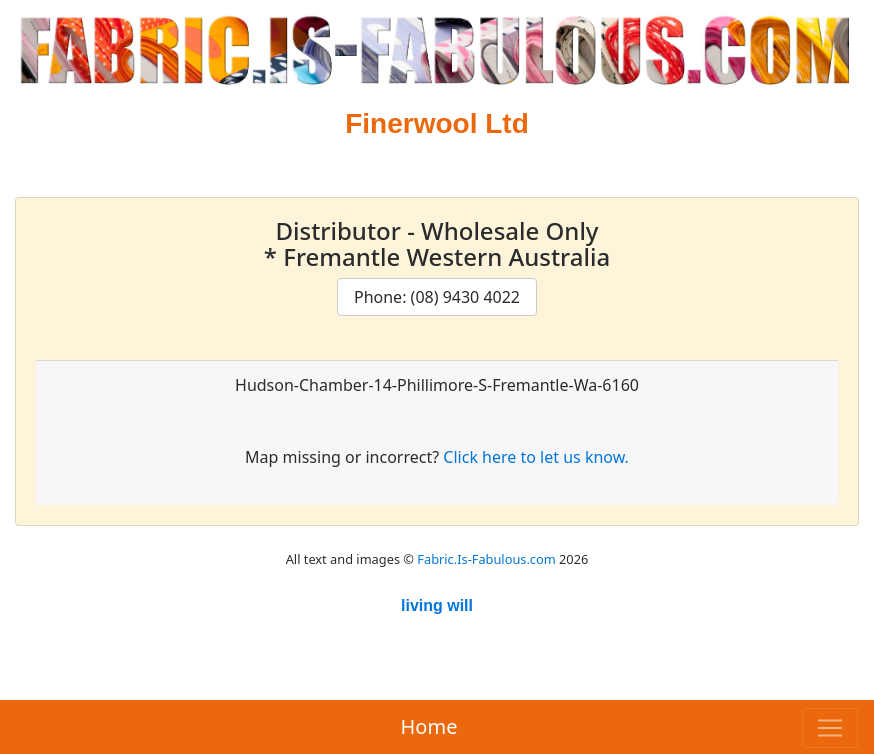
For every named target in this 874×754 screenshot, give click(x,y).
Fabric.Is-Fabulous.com (486, 559)
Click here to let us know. (536, 457)
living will (437, 605)
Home (429, 726)
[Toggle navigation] (830, 728)
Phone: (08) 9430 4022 (437, 297)
